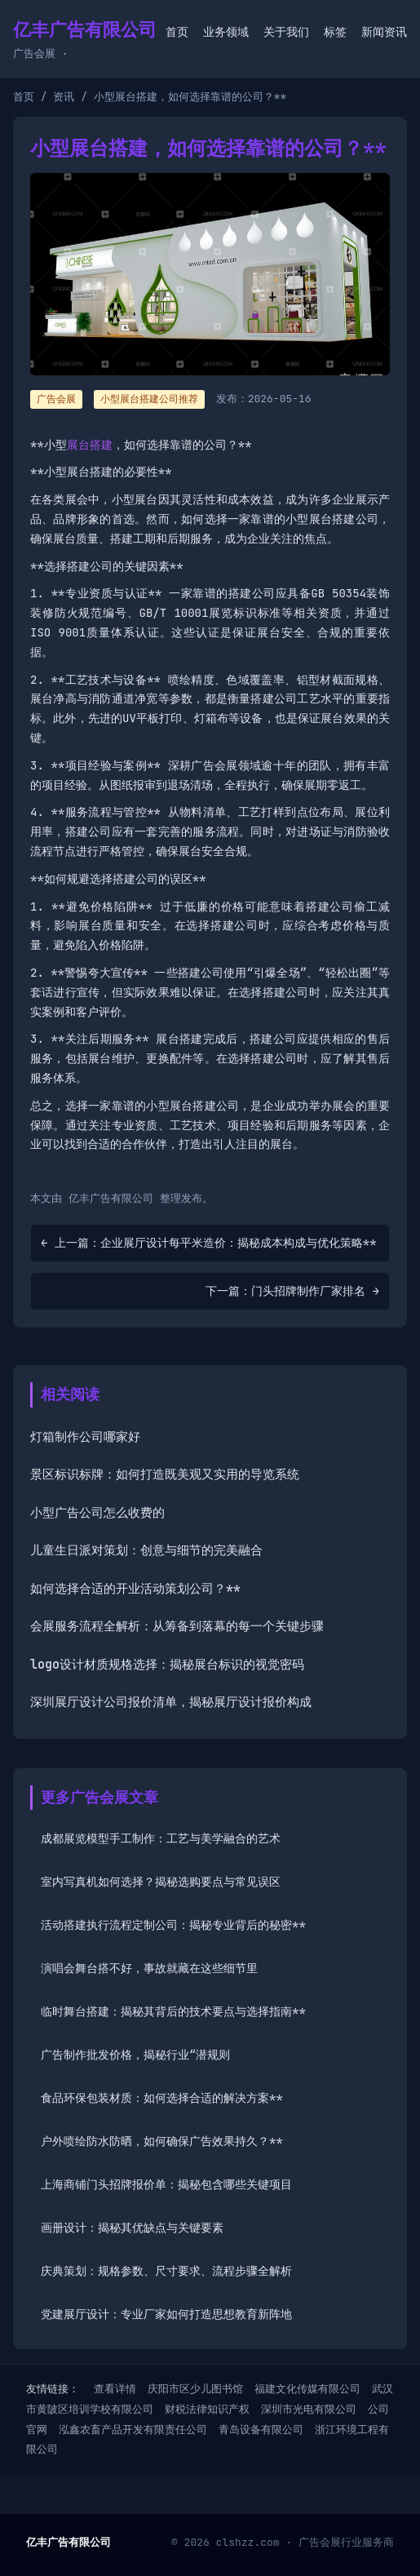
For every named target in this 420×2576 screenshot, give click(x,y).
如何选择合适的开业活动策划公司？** (135, 1589)
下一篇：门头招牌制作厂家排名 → (292, 1291)
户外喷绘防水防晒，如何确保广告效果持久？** (162, 2141)
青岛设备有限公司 (261, 2429)
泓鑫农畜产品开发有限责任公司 (133, 2429)
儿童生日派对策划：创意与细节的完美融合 (146, 1550)
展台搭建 (90, 444)
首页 (177, 31)
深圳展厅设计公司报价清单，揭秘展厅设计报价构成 (171, 1702)
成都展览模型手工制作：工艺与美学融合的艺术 (161, 1838)
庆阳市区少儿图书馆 (195, 2389)
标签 (335, 31)
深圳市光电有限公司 (308, 2409)
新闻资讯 (384, 31)
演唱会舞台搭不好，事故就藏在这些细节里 (149, 1968)
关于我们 (286, 31)
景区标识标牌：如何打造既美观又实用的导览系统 (164, 1474)
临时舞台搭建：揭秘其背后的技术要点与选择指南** (173, 2011)
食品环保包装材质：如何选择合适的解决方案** (162, 2098)
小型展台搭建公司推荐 (149, 399)
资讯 (63, 97)
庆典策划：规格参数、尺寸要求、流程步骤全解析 (166, 2270)
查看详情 (115, 2389)
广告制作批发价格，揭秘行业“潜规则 (135, 2054)
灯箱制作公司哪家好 (85, 1437)
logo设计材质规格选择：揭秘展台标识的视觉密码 (167, 1664)
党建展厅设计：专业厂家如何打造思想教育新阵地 (166, 2314)
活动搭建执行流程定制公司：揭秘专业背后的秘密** (173, 1925)
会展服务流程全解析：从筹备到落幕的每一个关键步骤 (177, 1626)
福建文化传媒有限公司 (307, 2389)
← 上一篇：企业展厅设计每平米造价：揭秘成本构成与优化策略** (209, 1242)
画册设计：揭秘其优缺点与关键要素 (132, 2227)
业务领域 (226, 31)
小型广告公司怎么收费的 (97, 1513)
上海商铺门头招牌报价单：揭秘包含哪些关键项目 (166, 2184)
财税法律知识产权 (207, 2409)
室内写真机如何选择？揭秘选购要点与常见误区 (161, 1881)
